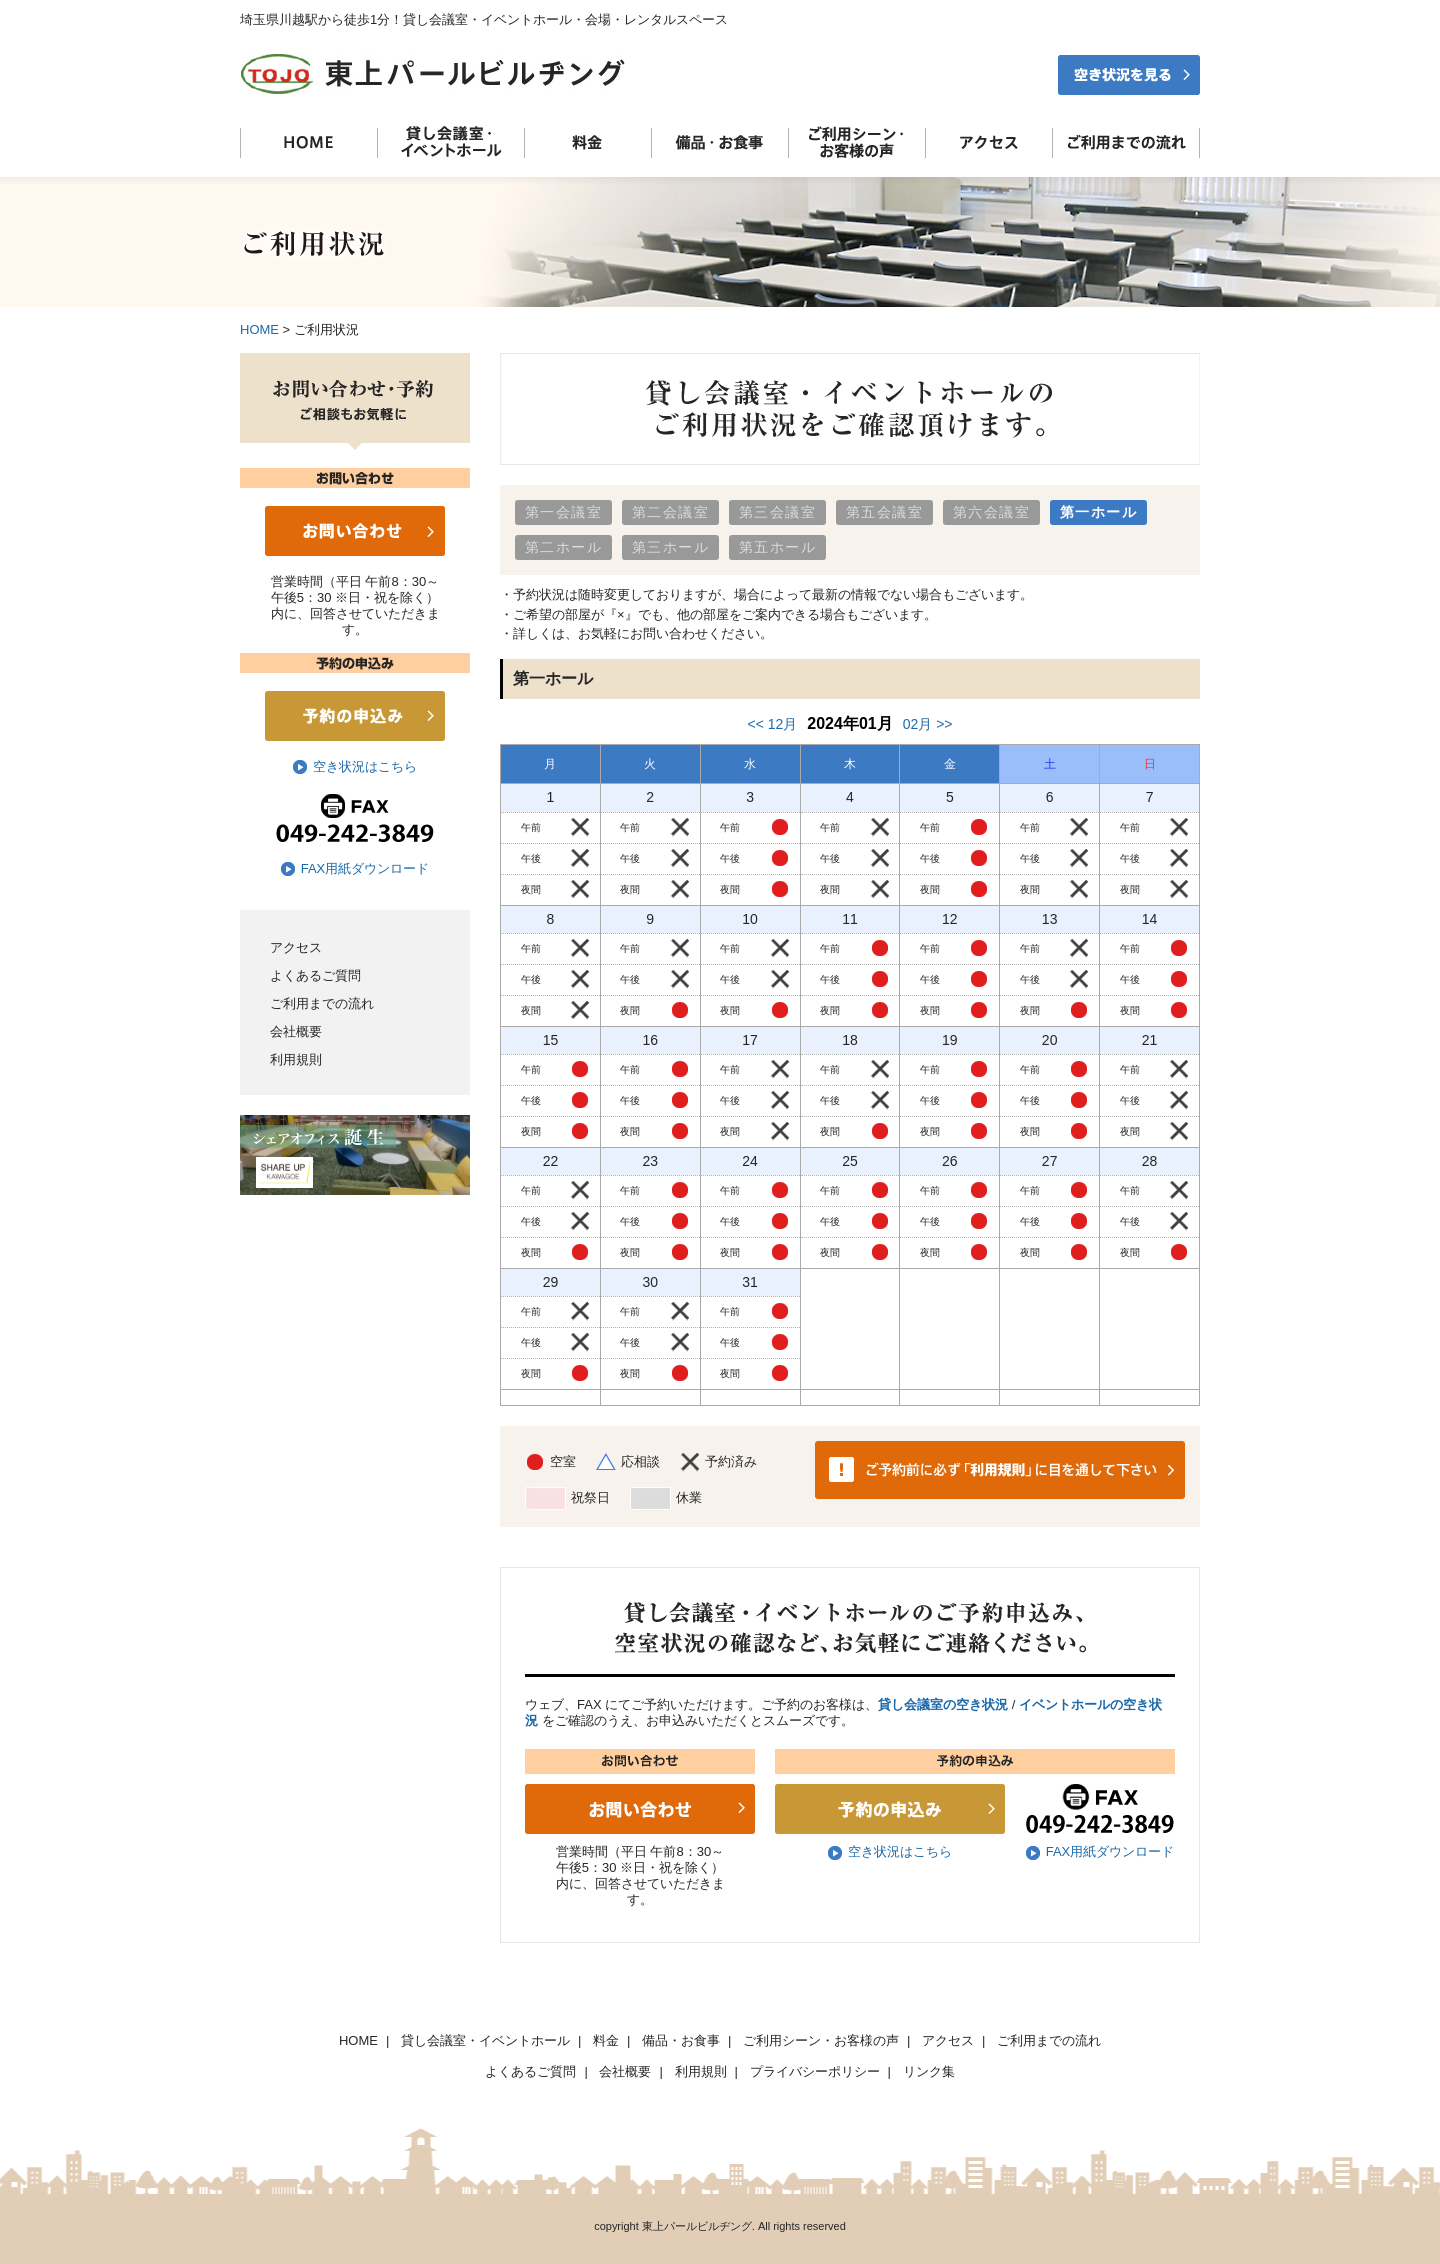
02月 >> (928, 724)
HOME (259, 329)
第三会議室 (777, 512)
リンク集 (929, 2071)
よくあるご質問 (315, 975)
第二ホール (563, 547)
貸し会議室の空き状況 (943, 1704)
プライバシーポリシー (815, 2071)
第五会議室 (884, 512)
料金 (606, 2040)
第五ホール (777, 547)
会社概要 (296, 1031)
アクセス (296, 947)
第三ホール (670, 547)
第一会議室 (563, 512)
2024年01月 (849, 723)
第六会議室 (991, 512)
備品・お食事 (681, 2040)
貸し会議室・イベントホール (485, 2040)
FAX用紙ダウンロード (365, 868)
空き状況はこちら (365, 766)
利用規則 (296, 1059)
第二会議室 (670, 512)
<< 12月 (772, 724)
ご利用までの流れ (322, 1003)
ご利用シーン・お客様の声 (821, 2040)
